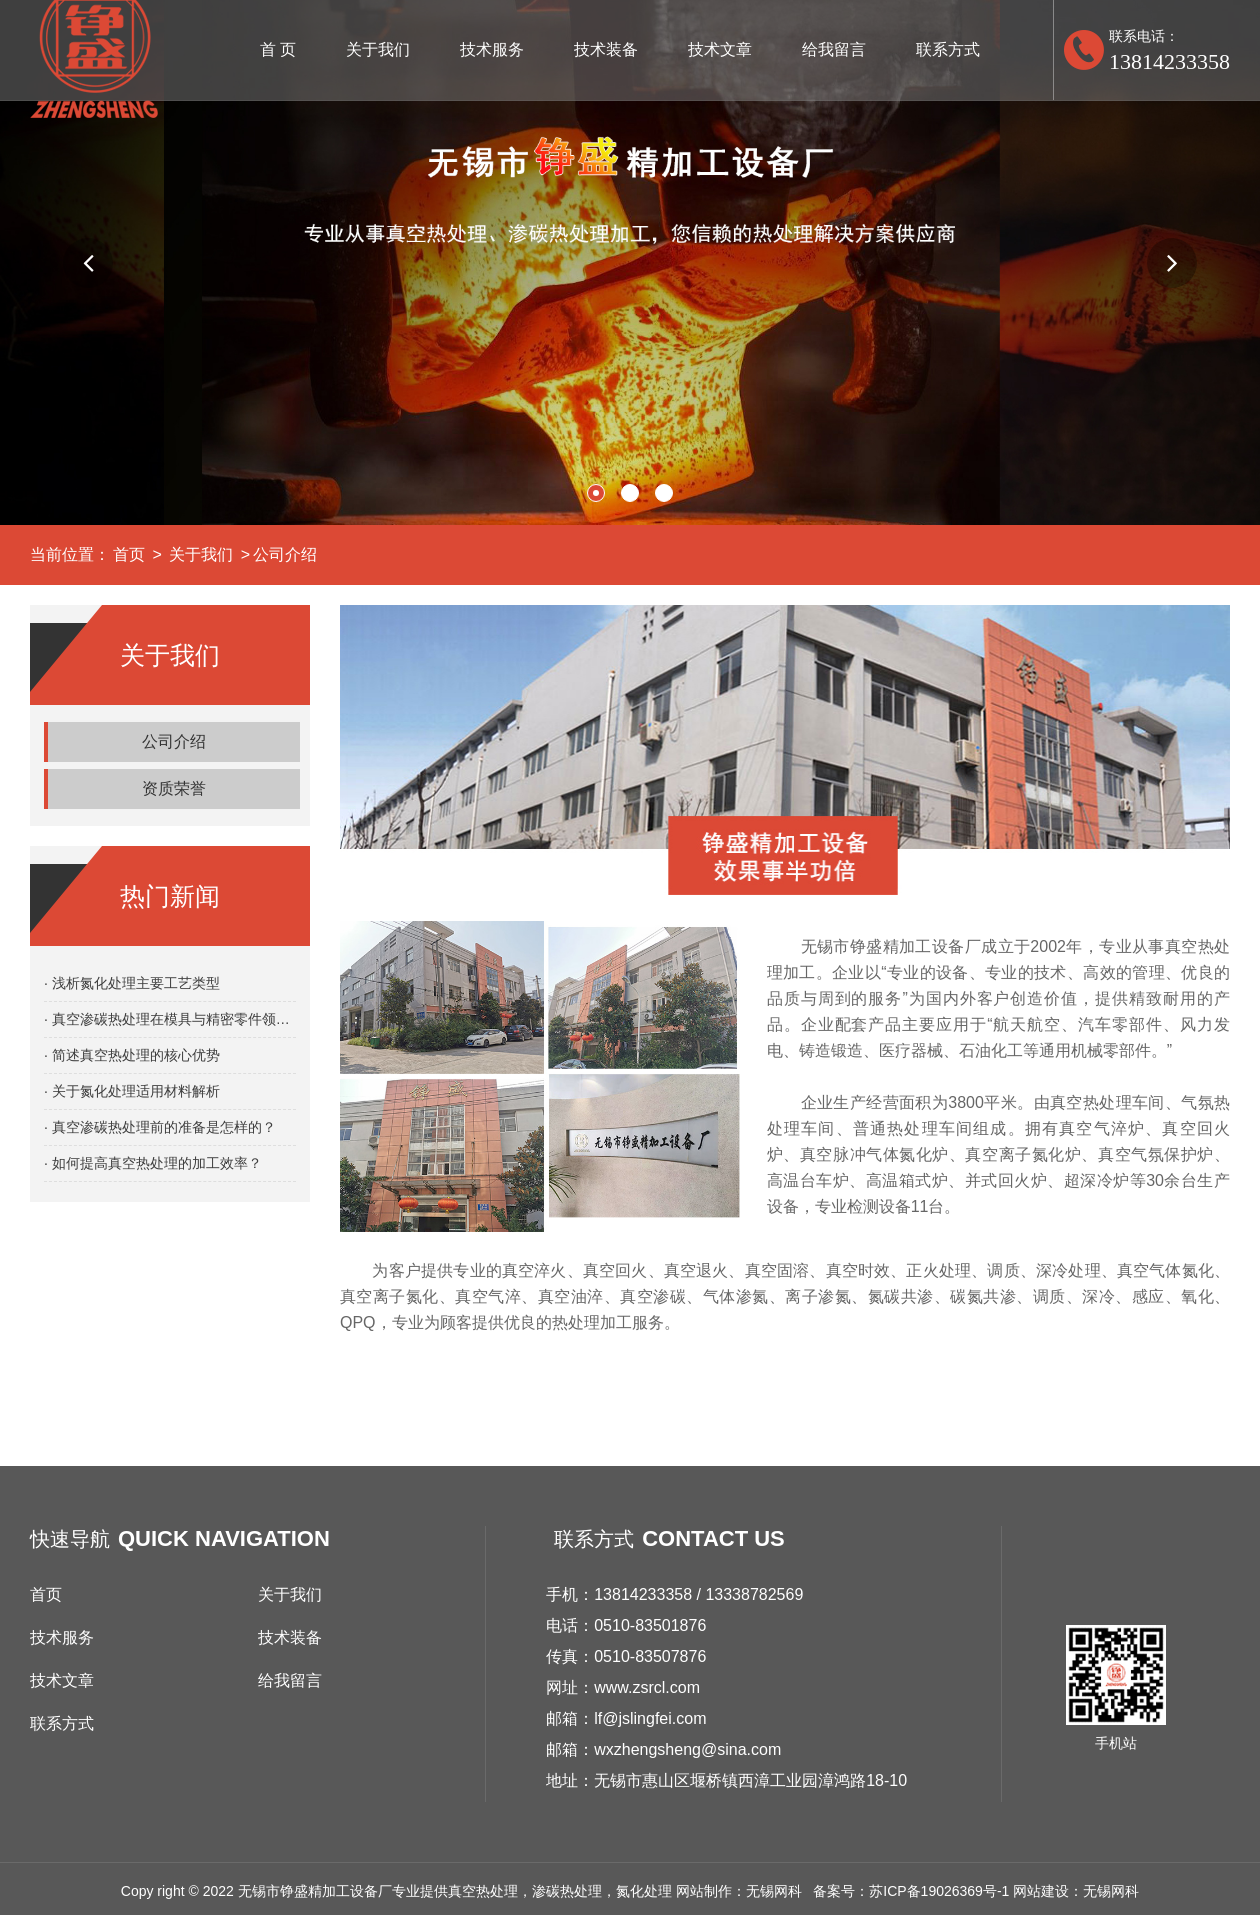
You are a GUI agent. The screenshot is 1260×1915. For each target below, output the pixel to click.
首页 (129, 554)
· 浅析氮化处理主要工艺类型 (132, 983)
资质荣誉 (174, 788)
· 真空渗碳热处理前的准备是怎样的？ (160, 1127)
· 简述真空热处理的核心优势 (132, 1055)
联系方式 (948, 49)
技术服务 (492, 49)
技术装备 (606, 49)
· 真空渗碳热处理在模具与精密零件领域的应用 (170, 1019)
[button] (88, 263)
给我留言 (834, 49)
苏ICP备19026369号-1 (939, 1891)
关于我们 (378, 49)
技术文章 (720, 49)
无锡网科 (1111, 1891)
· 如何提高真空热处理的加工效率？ (153, 1163)
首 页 (278, 49)
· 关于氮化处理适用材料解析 (132, 1091)
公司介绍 (285, 554)
